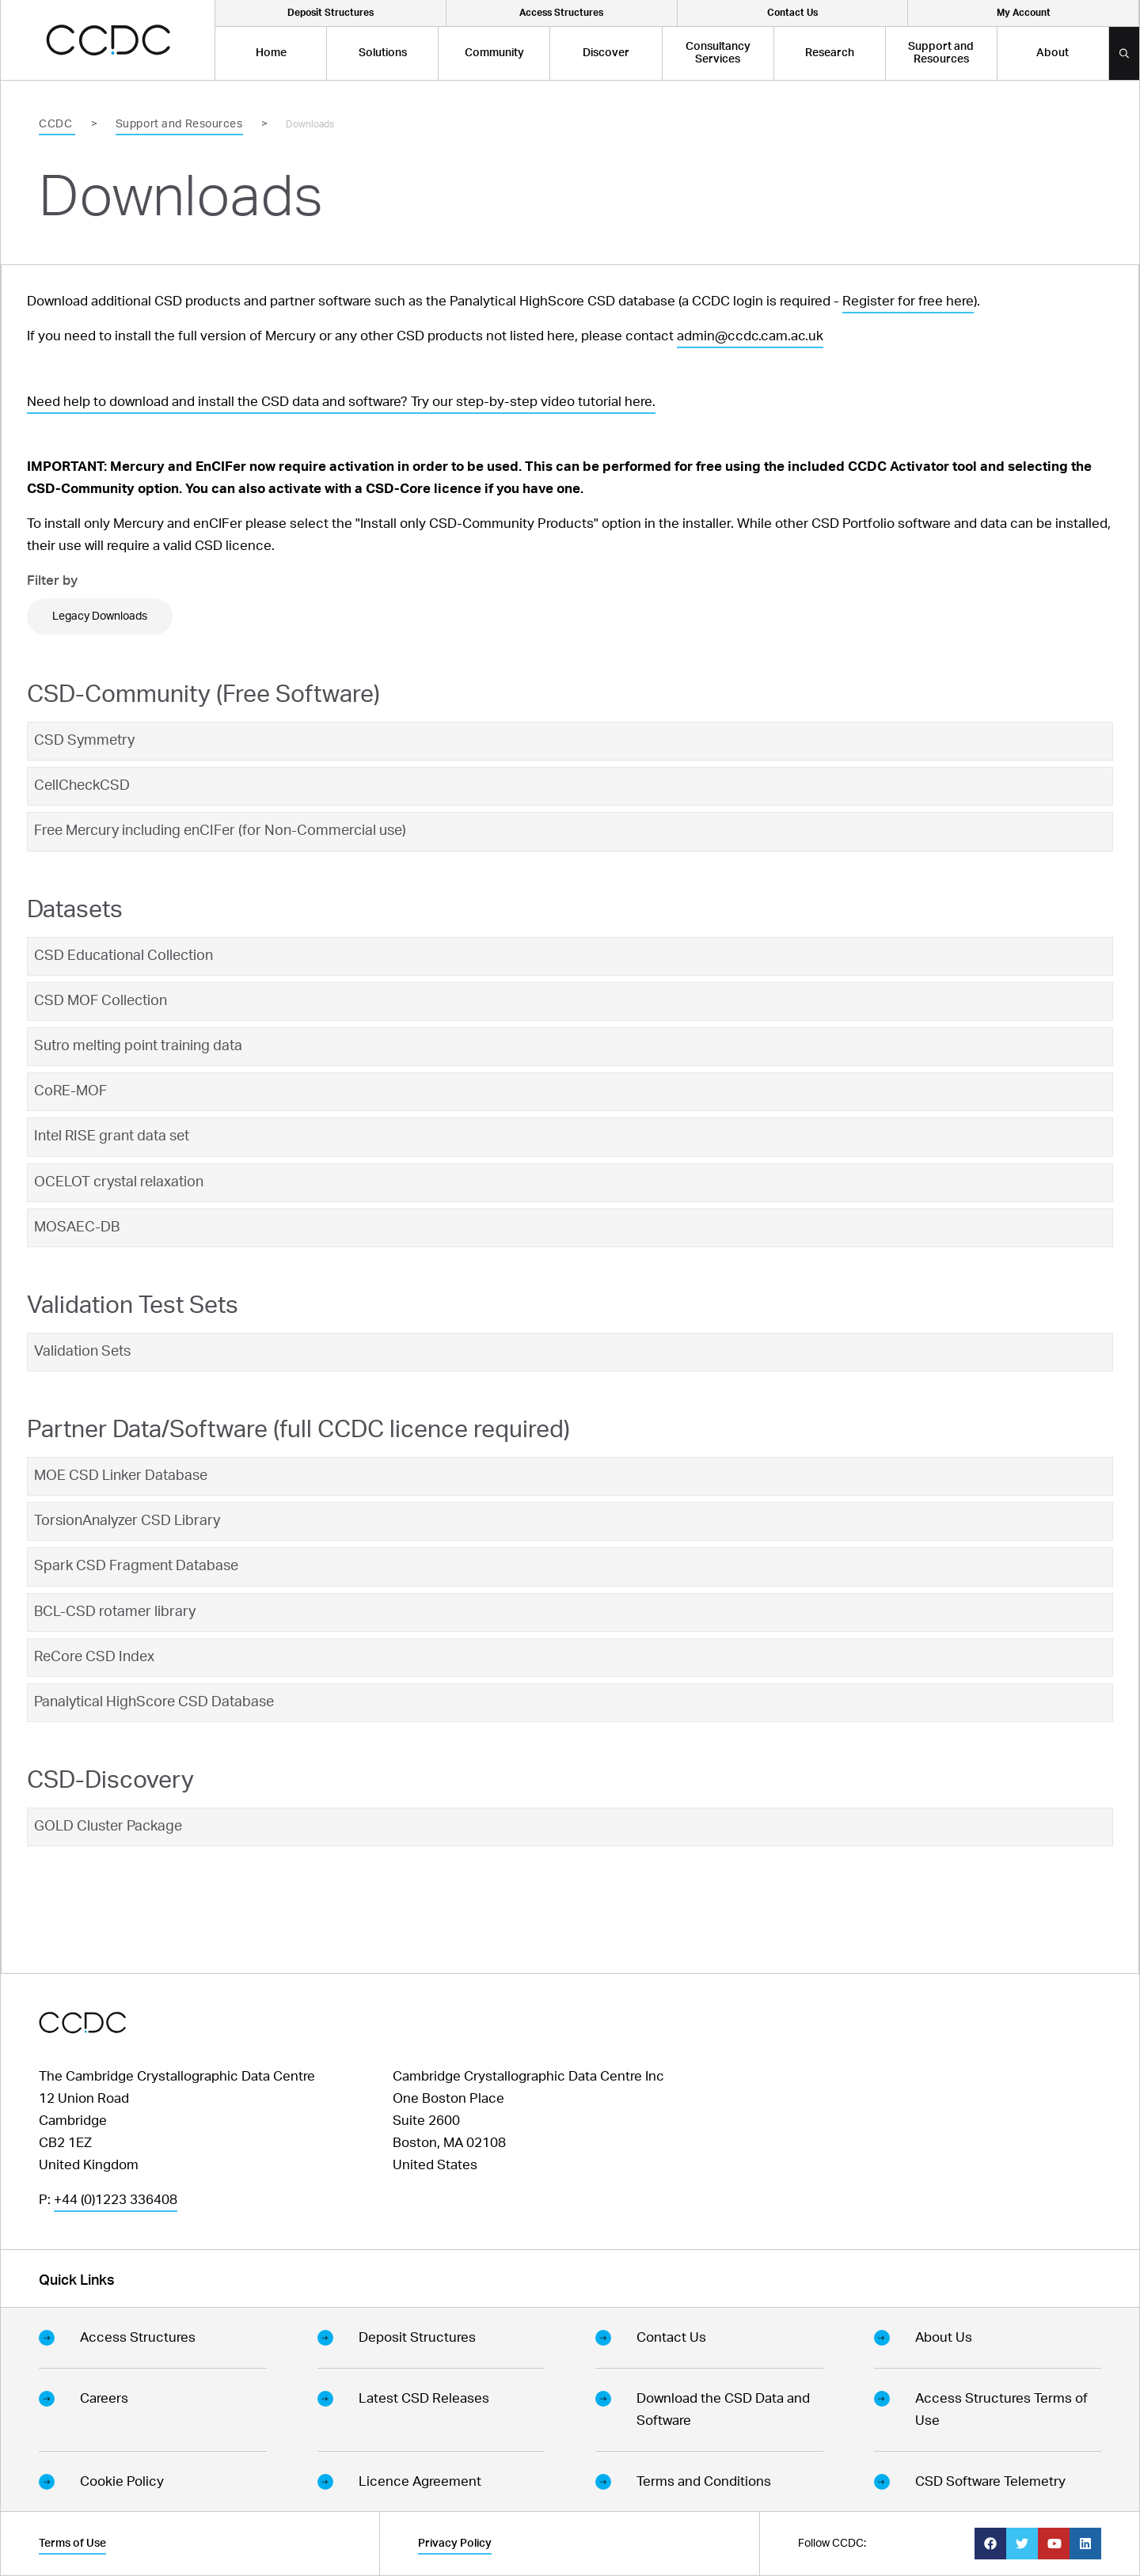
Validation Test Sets (132, 1306)
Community (494, 53)
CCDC (57, 124)
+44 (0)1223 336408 (115, 2199)
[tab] (570, 741)
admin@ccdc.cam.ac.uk (750, 336)
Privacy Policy (455, 2543)
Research (829, 53)
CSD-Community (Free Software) (203, 695)
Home (271, 53)
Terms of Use (72, 2543)
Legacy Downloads (99, 616)
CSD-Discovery (110, 1781)
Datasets (75, 910)
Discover (606, 53)
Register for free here (908, 301)
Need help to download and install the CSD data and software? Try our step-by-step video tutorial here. (341, 401)
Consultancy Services (718, 53)
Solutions (383, 53)
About (1052, 53)
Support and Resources (941, 53)
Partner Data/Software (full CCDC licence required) (298, 1430)
